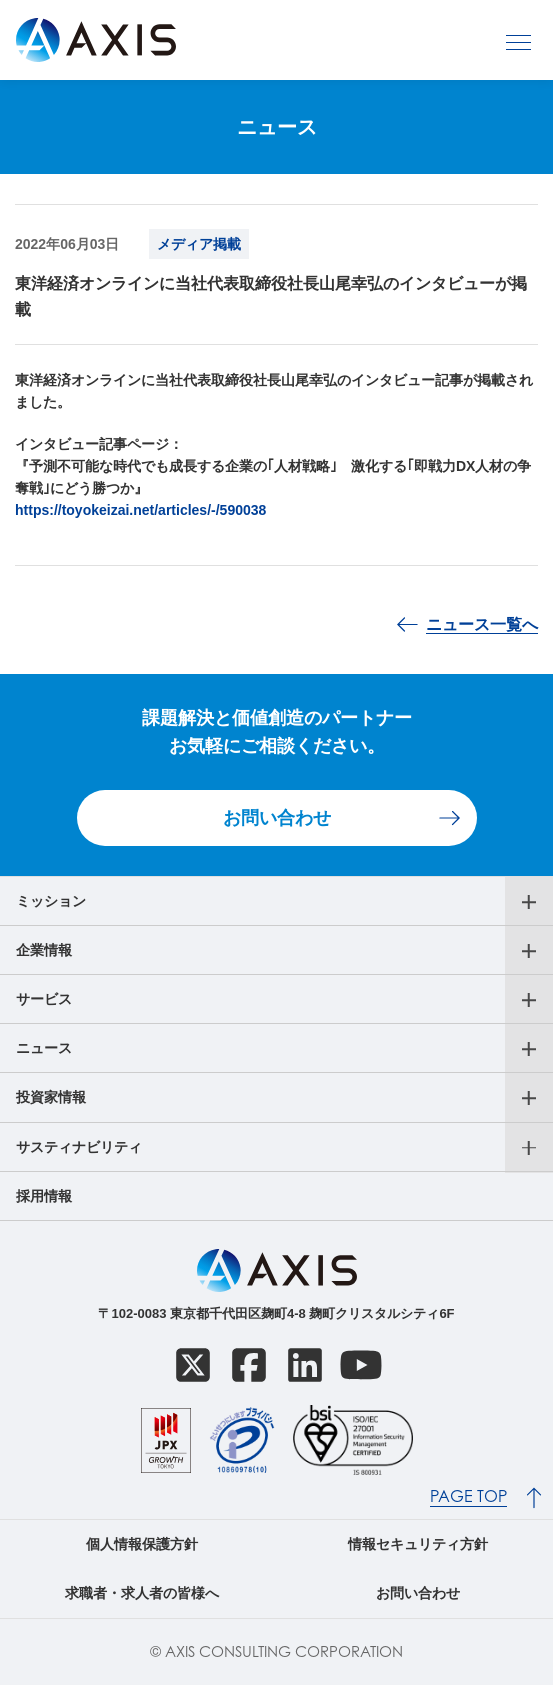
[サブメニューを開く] (529, 902)
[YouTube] (361, 1365)
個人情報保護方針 (142, 1544)
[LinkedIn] (305, 1365)
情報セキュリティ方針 (418, 1544)
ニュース (44, 1048)
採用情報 (44, 1196)
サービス (44, 999)
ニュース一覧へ (482, 624)
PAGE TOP (468, 1496)
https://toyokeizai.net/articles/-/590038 (140, 510)
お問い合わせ (277, 818)
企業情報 (44, 950)
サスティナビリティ (79, 1147)
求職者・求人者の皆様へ (142, 1593)
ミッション (51, 901)
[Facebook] (249, 1365)
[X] (193, 1365)
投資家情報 (51, 1097)
